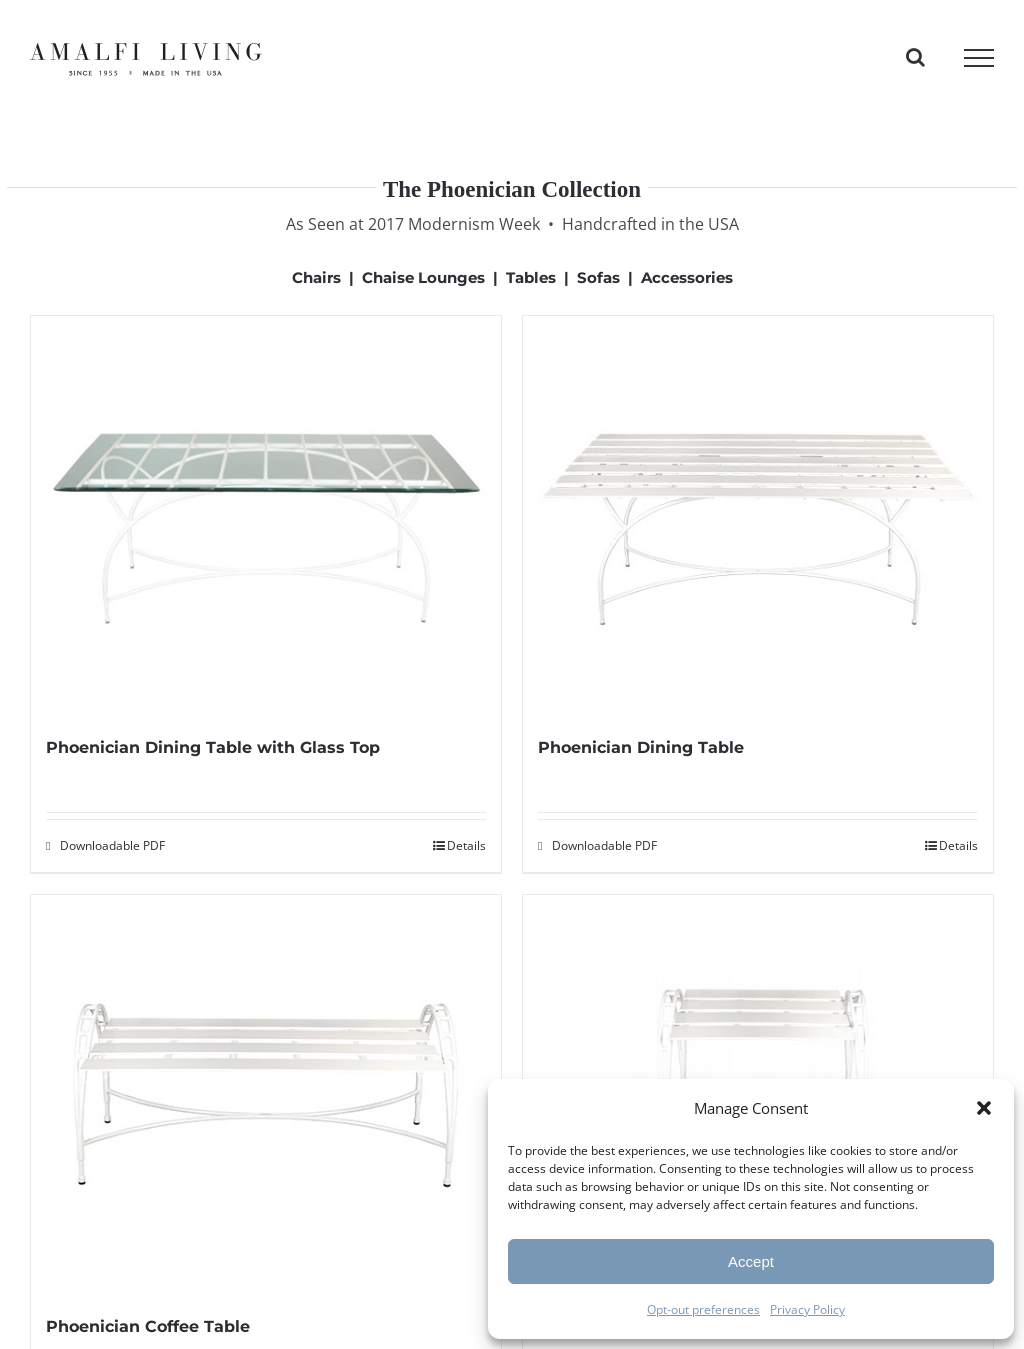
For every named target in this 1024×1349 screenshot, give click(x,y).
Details (466, 845)
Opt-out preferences (703, 1309)
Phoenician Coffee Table (148, 1326)
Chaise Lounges (423, 277)
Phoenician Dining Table (641, 747)
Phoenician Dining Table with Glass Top (213, 747)
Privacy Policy (807, 1309)
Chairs (316, 277)
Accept (751, 1261)
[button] (984, 1108)
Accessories (687, 277)
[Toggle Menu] (979, 58)
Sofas (598, 277)
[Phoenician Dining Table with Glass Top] (266, 524)
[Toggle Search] (915, 57)
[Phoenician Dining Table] (758, 524)
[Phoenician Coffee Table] (266, 1103)
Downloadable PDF (112, 845)
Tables (531, 277)
